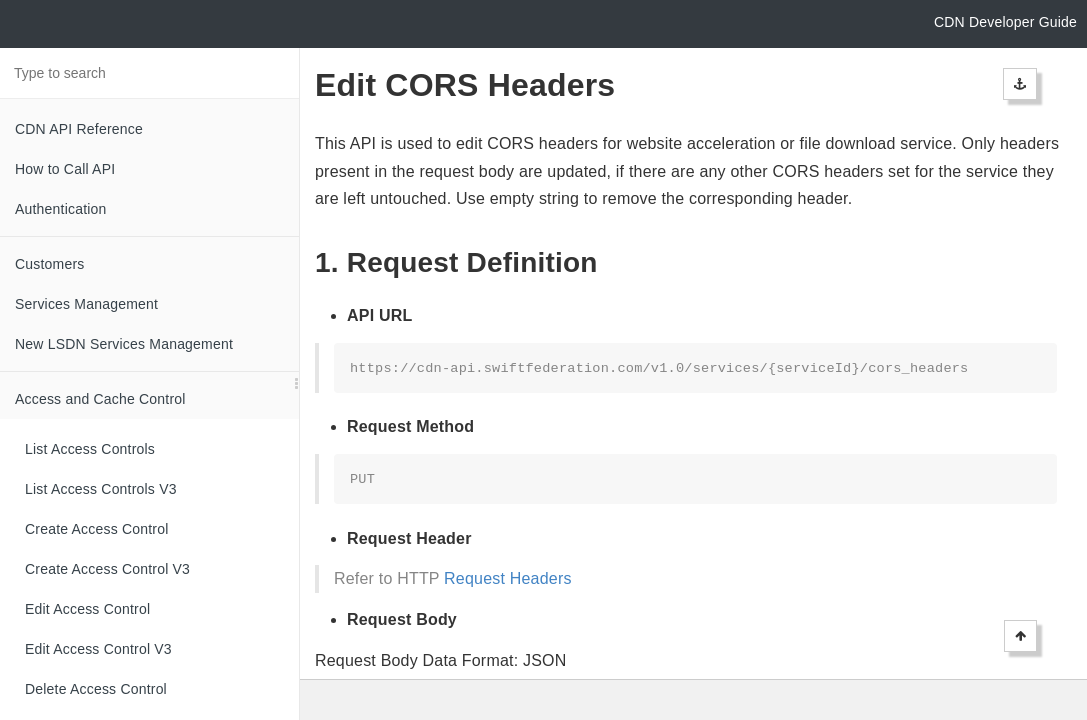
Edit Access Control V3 (98, 649)
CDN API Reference (79, 129)
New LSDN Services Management (124, 344)
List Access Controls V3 (101, 489)
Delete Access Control (96, 689)
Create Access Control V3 (107, 569)
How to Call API (65, 169)
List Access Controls (90, 449)
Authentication (61, 209)
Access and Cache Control (100, 399)
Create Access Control (96, 529)
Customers (49, 264)
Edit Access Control (87, 609)
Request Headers (508, 578)
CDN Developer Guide (1005, 22)
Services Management (86, 304)
